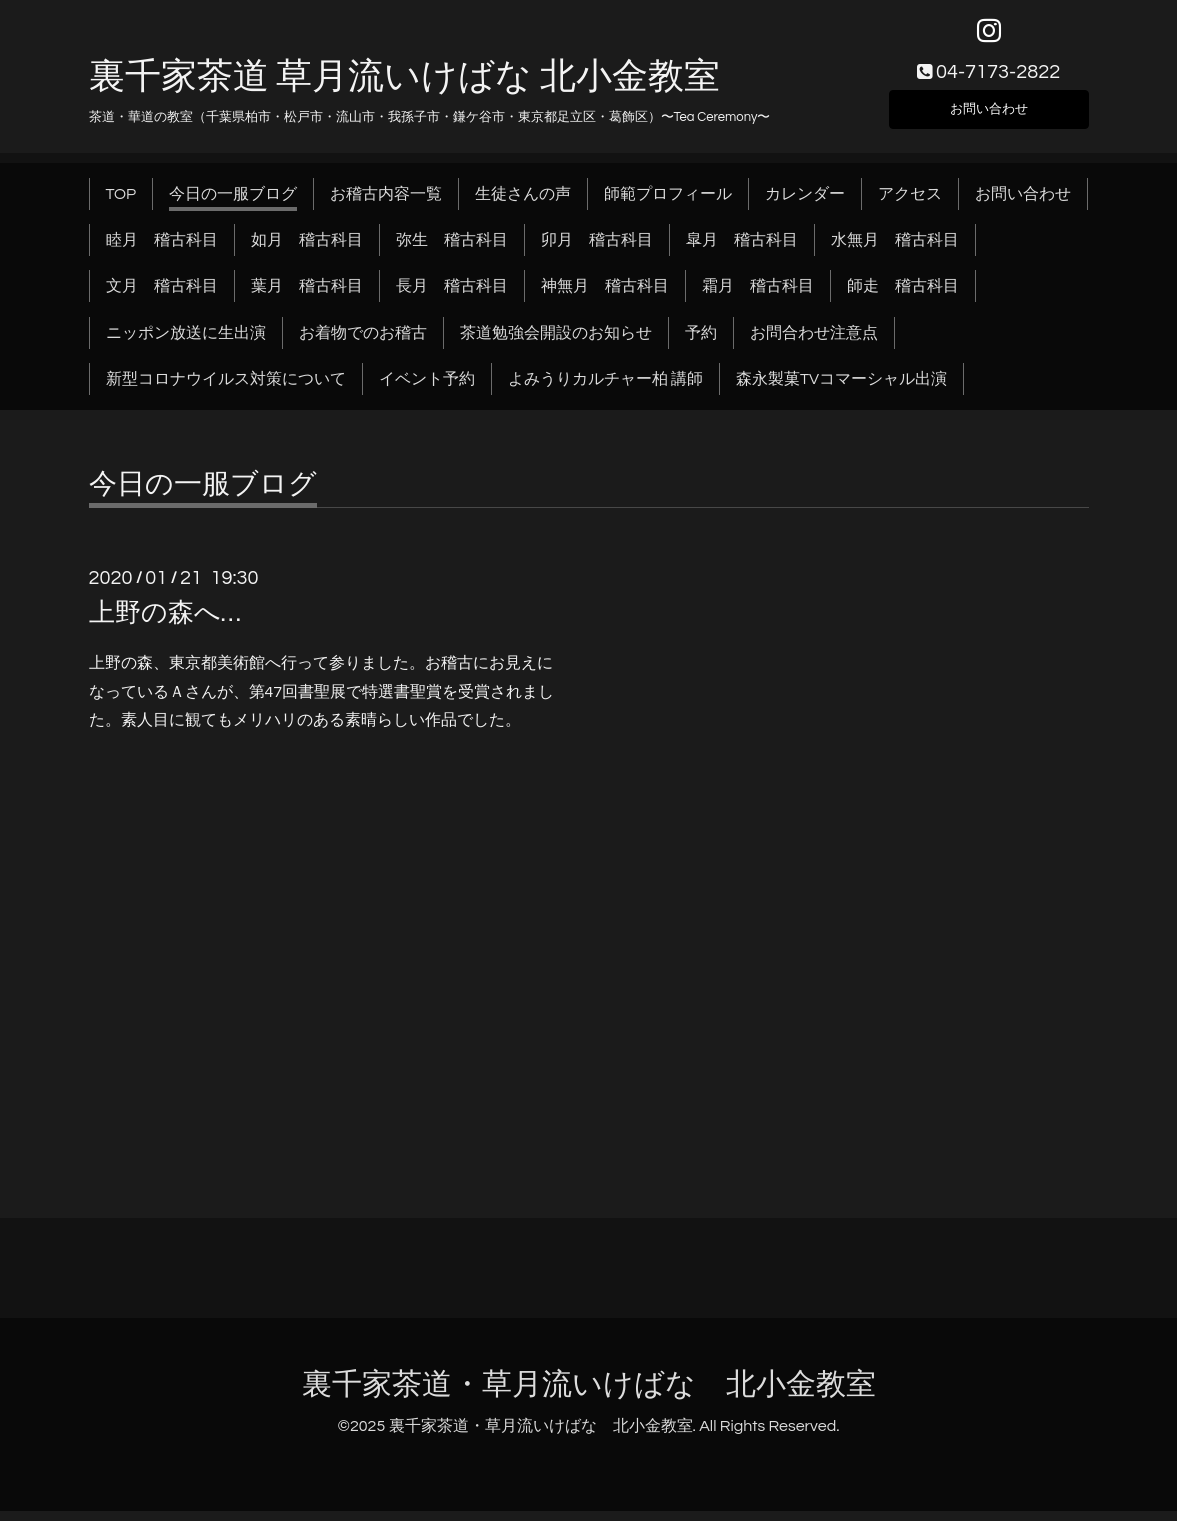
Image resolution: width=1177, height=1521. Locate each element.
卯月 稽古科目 (597, 250)
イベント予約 (427, 390)
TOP (121, 204)
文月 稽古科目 (162, 297)
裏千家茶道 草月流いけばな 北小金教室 (404, 87)
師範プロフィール (668, 204)
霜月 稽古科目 (758, 297)
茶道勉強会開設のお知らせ (556, 343)
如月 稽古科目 (307, 250)
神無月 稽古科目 (605, 297)
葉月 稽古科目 (307, 297)
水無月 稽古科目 (895, 250)
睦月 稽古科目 (162, 250)
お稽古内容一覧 (386, 204)
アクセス (910, 204)
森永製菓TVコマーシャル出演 (841, 390)
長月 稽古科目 (452, 297)
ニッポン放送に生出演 (186, 343)
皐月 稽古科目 (742, 250)
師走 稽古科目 (903, 297)
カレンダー (805, 204)
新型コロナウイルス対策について (226, 390)
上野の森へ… (165, 623)
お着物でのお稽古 (363, 343)
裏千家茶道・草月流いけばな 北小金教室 (589, 1394)
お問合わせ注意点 (814, 343)
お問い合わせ (989, 116)
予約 (701, 343)
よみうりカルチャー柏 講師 (605, 390)
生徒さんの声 (523, 204)
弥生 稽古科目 (452, 250)
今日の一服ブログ (233, 204)
